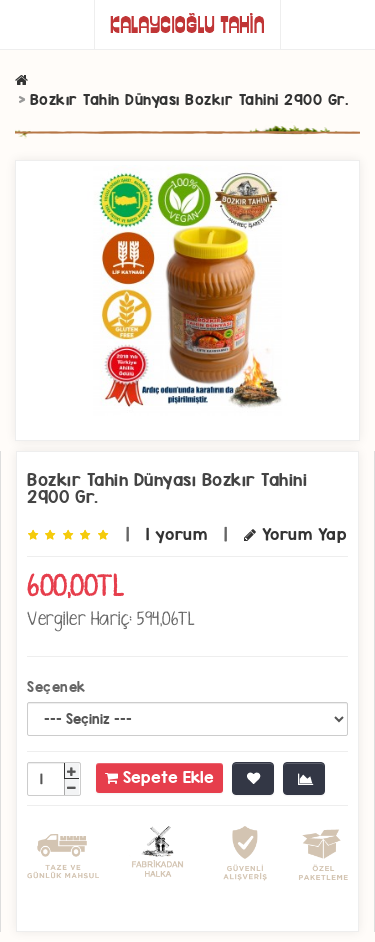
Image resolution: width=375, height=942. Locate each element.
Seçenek (56, 687)
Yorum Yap (296, 534)
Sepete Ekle (159, 777)
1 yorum (177, 534)
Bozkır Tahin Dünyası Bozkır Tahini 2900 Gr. (189, 99)
